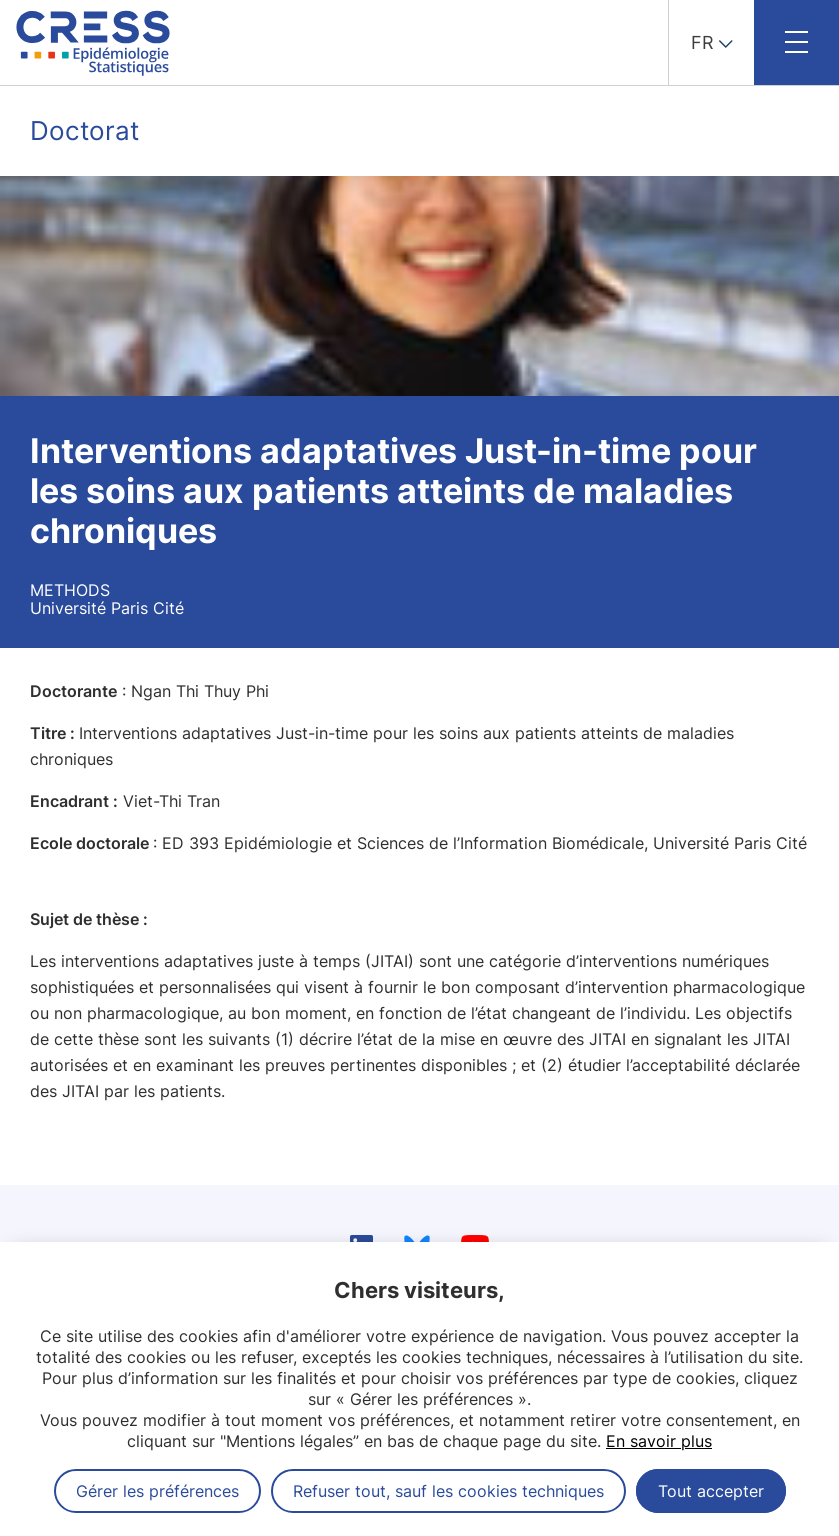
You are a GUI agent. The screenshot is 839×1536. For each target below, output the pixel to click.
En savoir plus (659, 1441)
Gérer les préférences (157, 1491)
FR (702, 42)
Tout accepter (711, 1491)
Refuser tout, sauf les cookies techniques (448, 1491)
